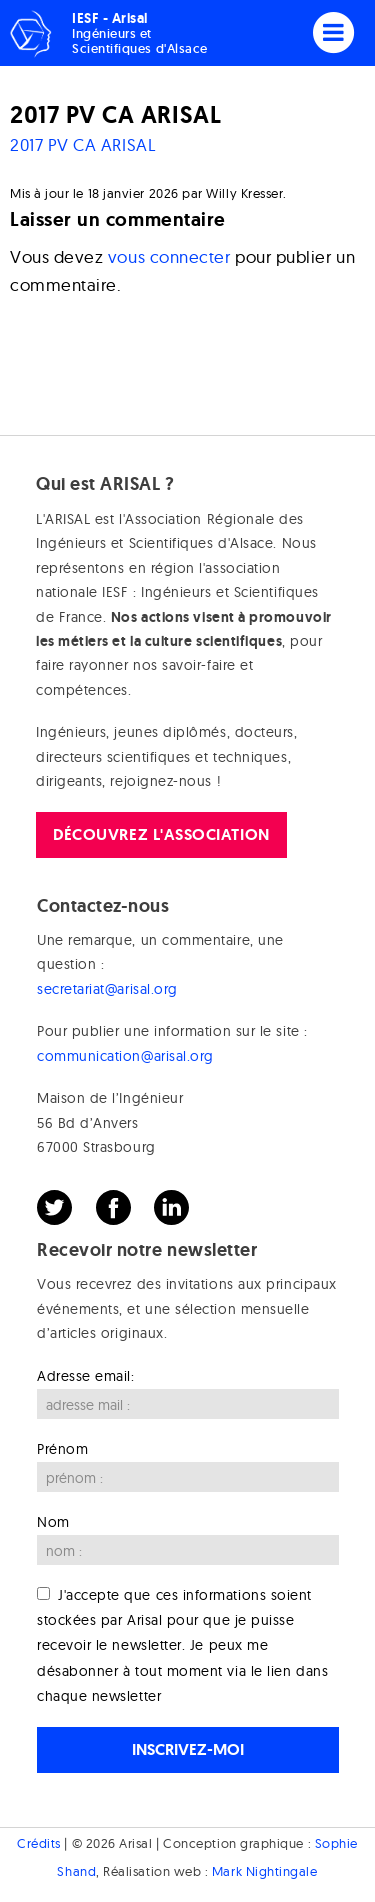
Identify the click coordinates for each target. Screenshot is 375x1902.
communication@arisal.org (125, 1056)
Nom (53, 1522)
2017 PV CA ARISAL (83, 144)
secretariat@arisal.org (107, 989)
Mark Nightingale (265, 1871)
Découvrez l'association (161, 834)
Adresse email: (86, 1376)
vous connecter (169, 256)
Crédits (39, 1843)
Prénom (62, 1449)
